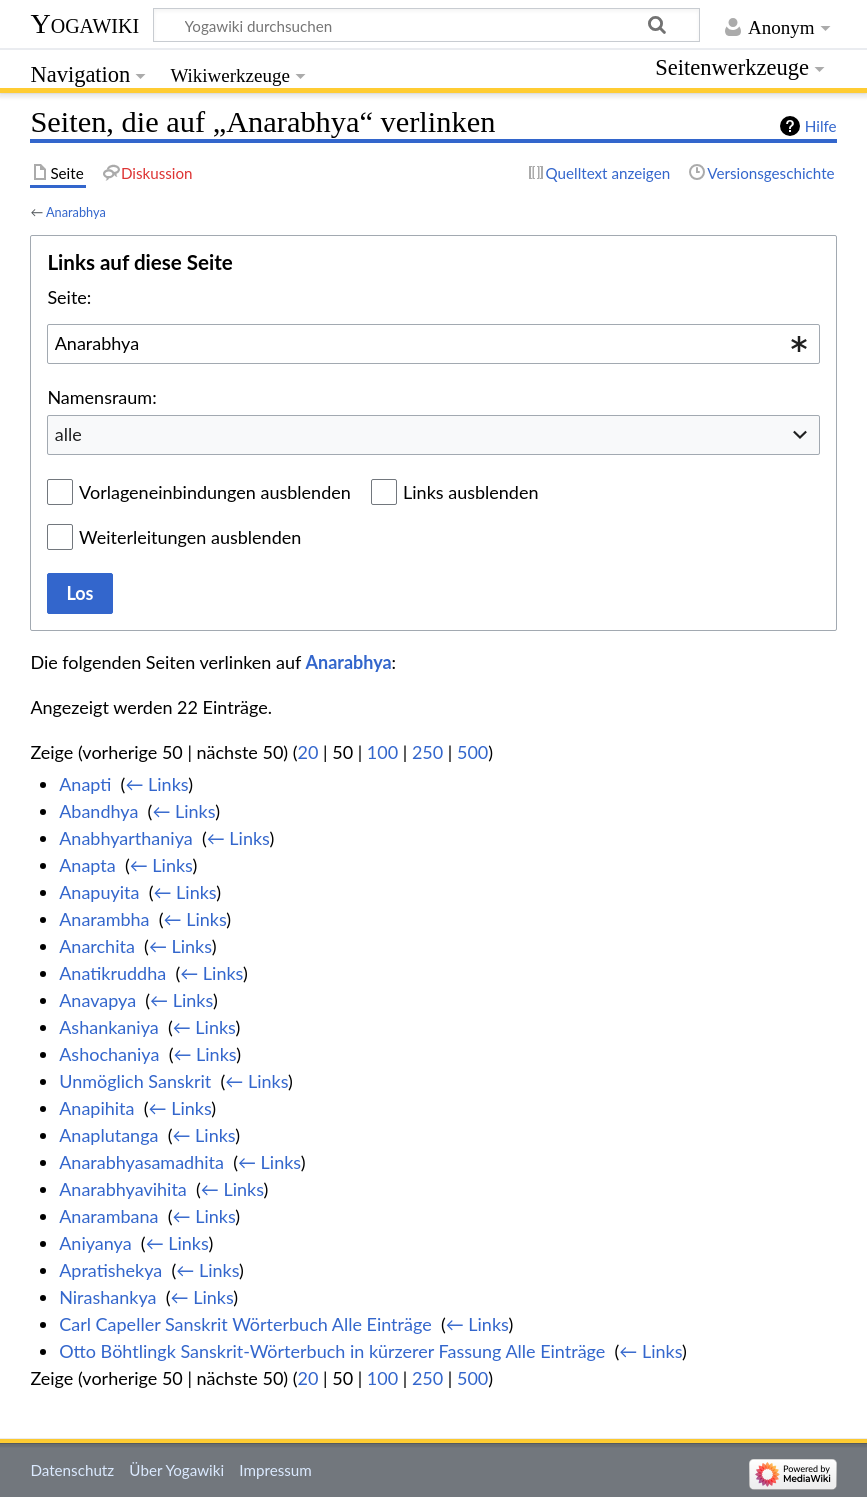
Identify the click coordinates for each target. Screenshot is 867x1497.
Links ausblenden (470, 492)
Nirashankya (107, 1297)
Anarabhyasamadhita (141, 1162)
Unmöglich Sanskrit (135, 1081)
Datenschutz (72, 1470)
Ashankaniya (109, 1027)
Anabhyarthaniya (126, 838)
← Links (156, 784)
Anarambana (108, 1216)
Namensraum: (101, 397)
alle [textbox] (68, 434)
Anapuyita (99, 892)
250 (427, 752)
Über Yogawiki (176, 1470)
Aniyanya (95, 1243)
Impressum (275, 1470)
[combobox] (433, 344)
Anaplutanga (108, 1135)
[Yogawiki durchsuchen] (426, 25)
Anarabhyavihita (123, 1189)
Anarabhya (76, 212)
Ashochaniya (109, 1054)
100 (382, 752)
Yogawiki (84, 23)
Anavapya (97, 1000)
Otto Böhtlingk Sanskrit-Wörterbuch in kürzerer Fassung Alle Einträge (332, 1351)
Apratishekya (110, 1270)
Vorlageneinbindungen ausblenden (215, 492)
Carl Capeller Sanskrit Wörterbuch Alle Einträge (245, 1324)
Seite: (69, 297)
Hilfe (821, 126)
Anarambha (104, 919)
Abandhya (98, 811)
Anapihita (96, 1108)
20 (308, 752)
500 (472, 752)
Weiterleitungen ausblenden (190, 537)
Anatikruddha (112, 973)
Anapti (85, 784)
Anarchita (97, 946)
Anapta (87, 865)
